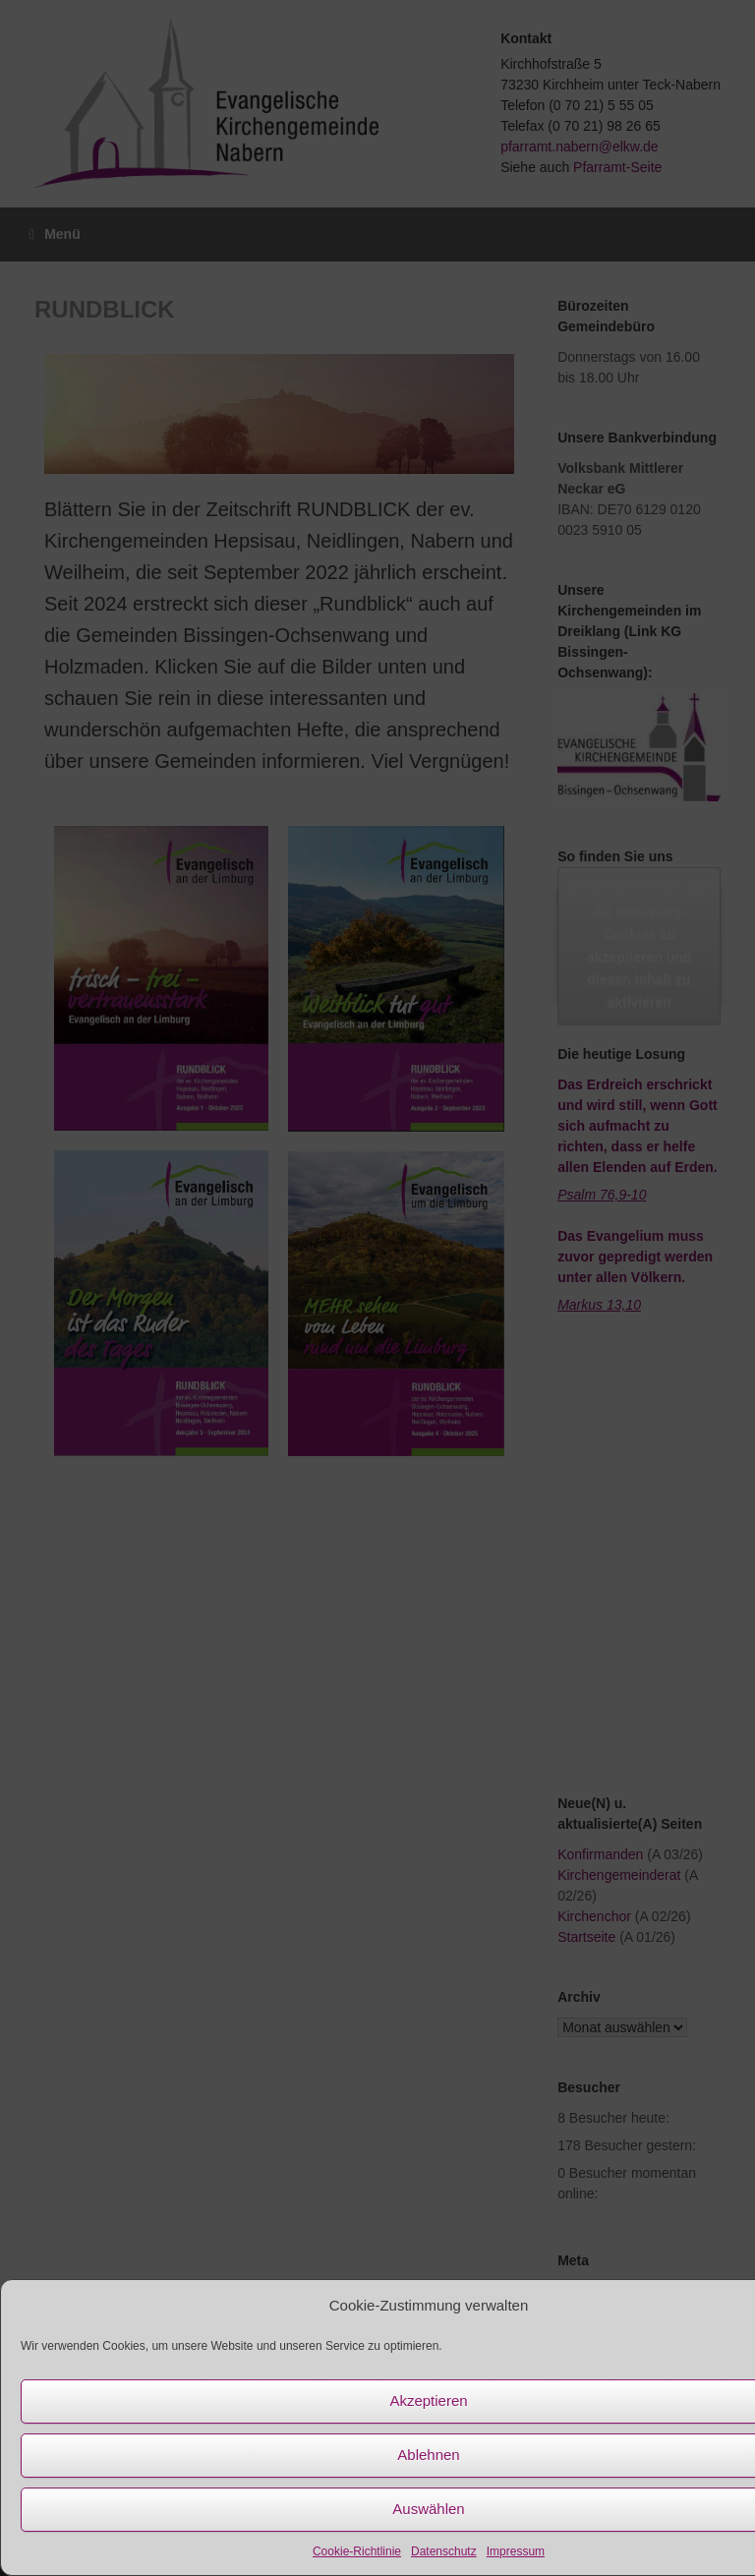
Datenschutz (444, 2551)
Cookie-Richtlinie (357, 2551)
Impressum (516, 2551)
